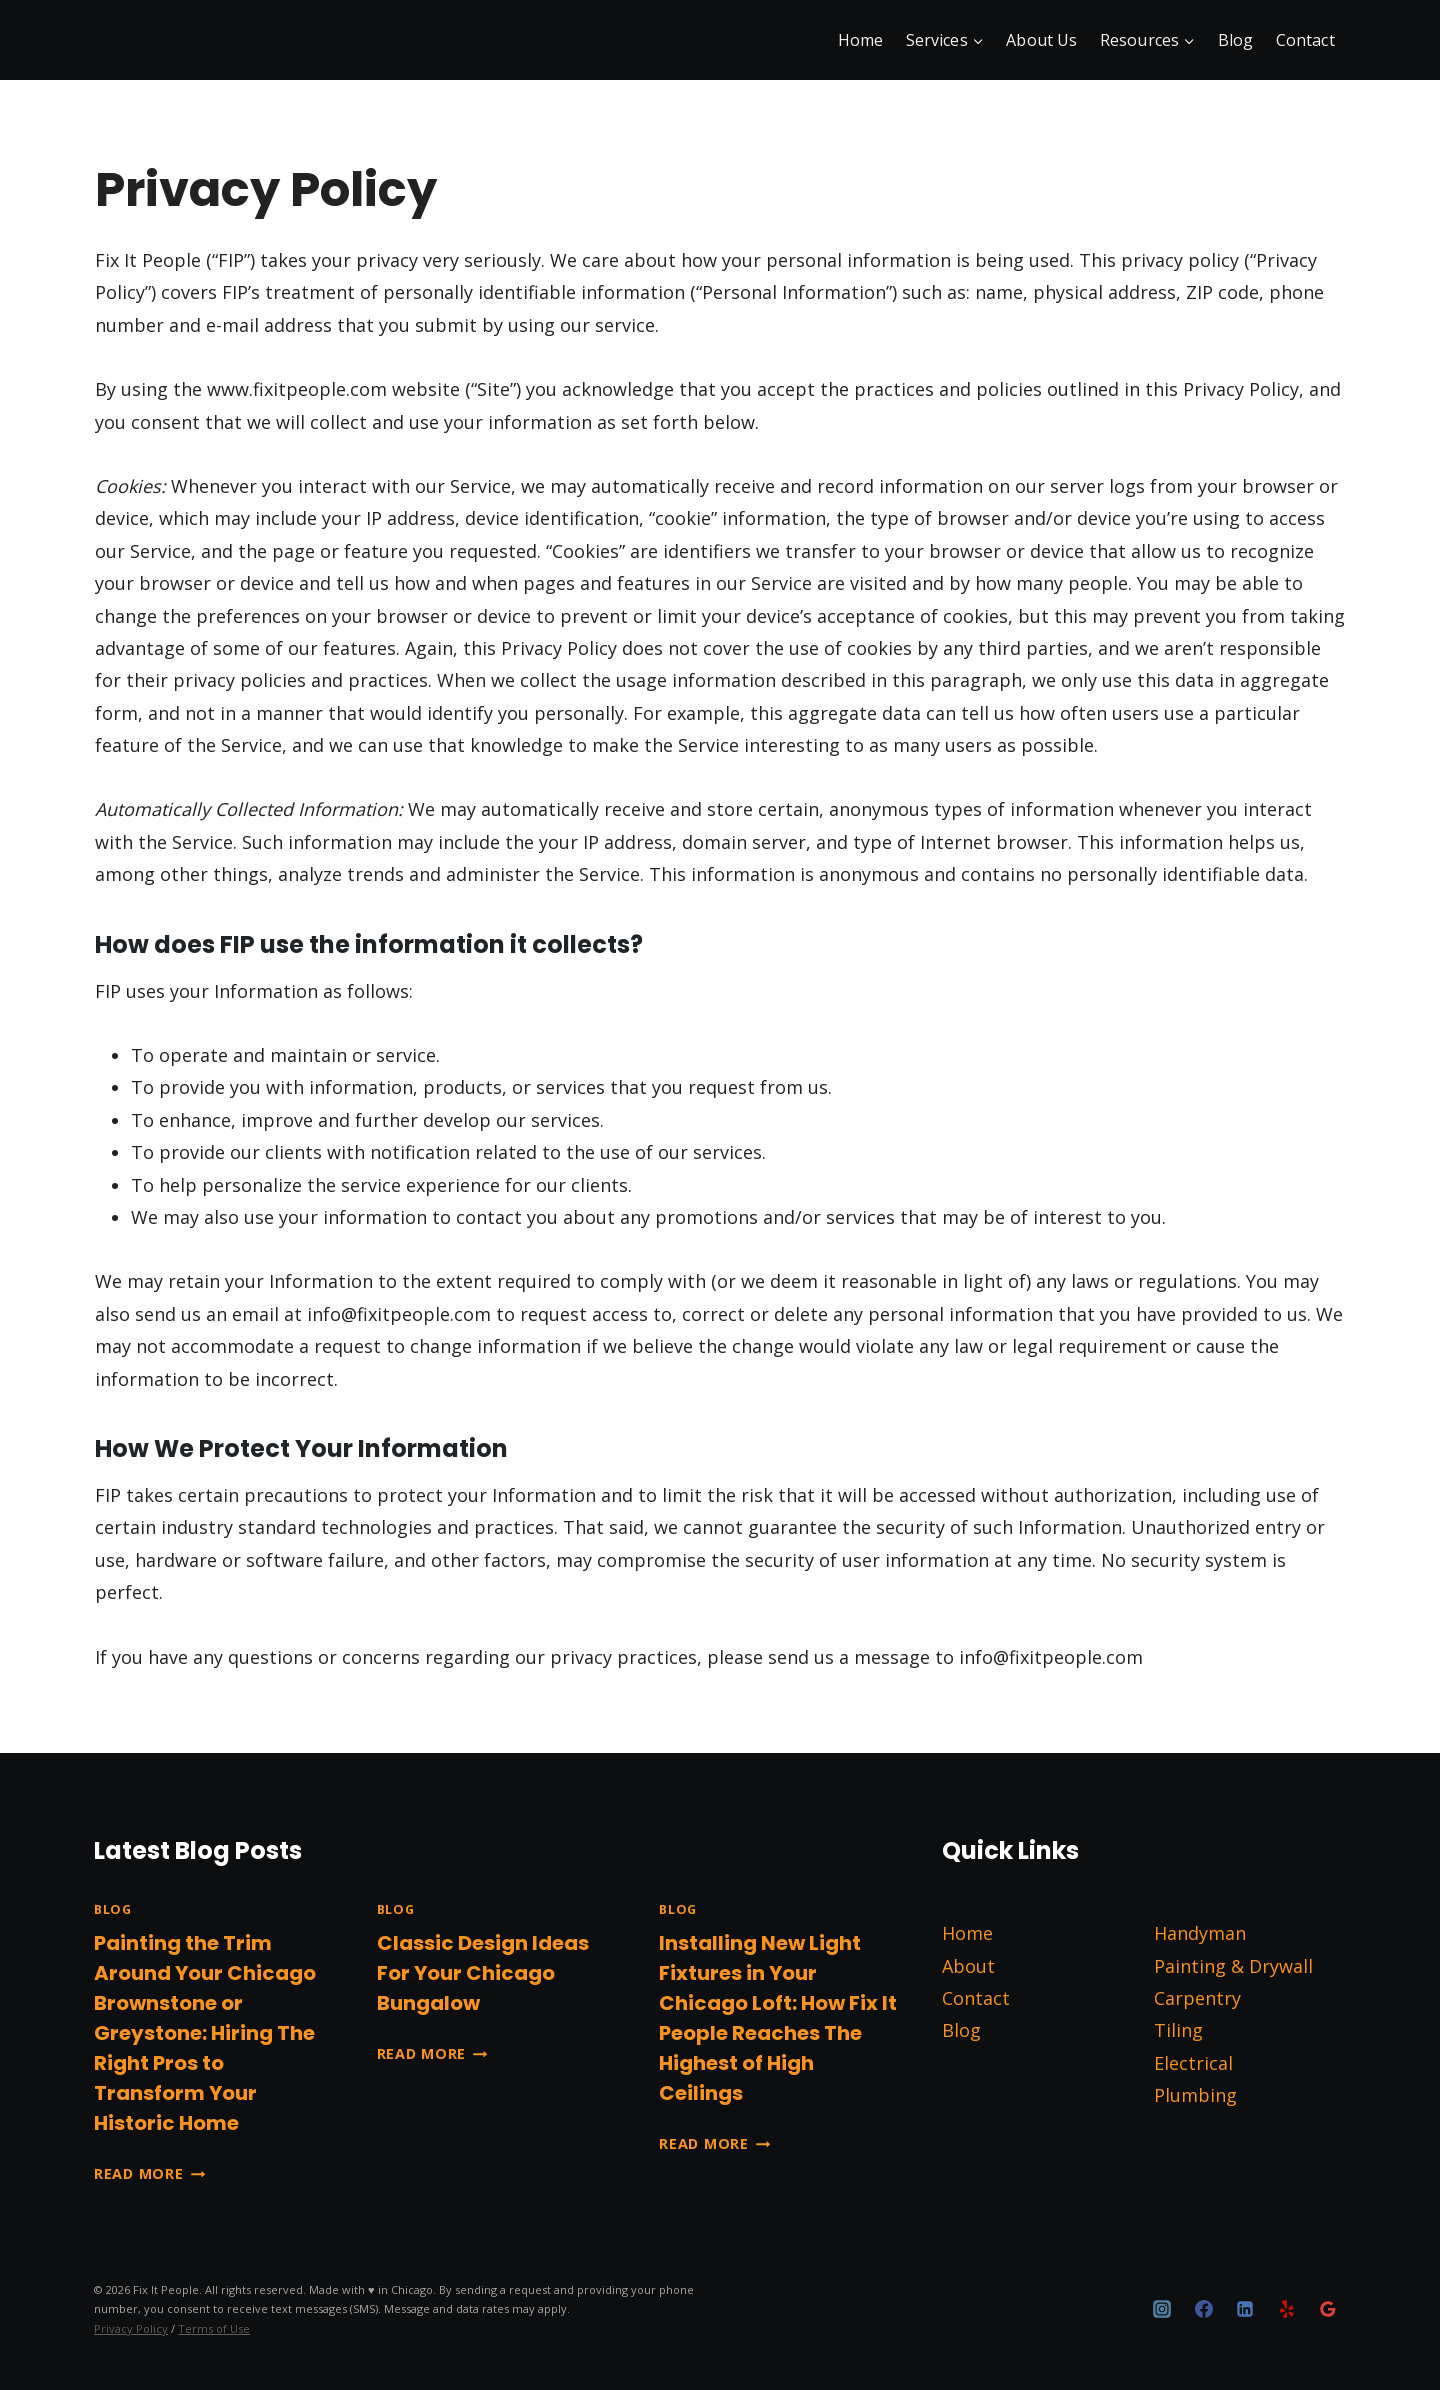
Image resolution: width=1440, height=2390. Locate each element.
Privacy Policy (131, 2328)
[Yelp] (1287, 2309)
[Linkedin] (1245, 2309)
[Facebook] (1204, 2309)
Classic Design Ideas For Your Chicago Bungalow (483, 1973)
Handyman (1200, 1933)
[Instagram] (1162, 2309)
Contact (1305, 40)
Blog (1236, 40)
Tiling (1178, 2030)
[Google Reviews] (1328, 2309)
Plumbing (1195, 2095)
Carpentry (1197, 1998)
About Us (1041, 40)
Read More (149, 2173)
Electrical (1193, 2063)
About (968, 1966)
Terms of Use (214, 2328)
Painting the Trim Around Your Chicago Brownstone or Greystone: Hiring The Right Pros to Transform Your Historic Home (205, 2033)
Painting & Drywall (1233, 1966)
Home (861, 40)
